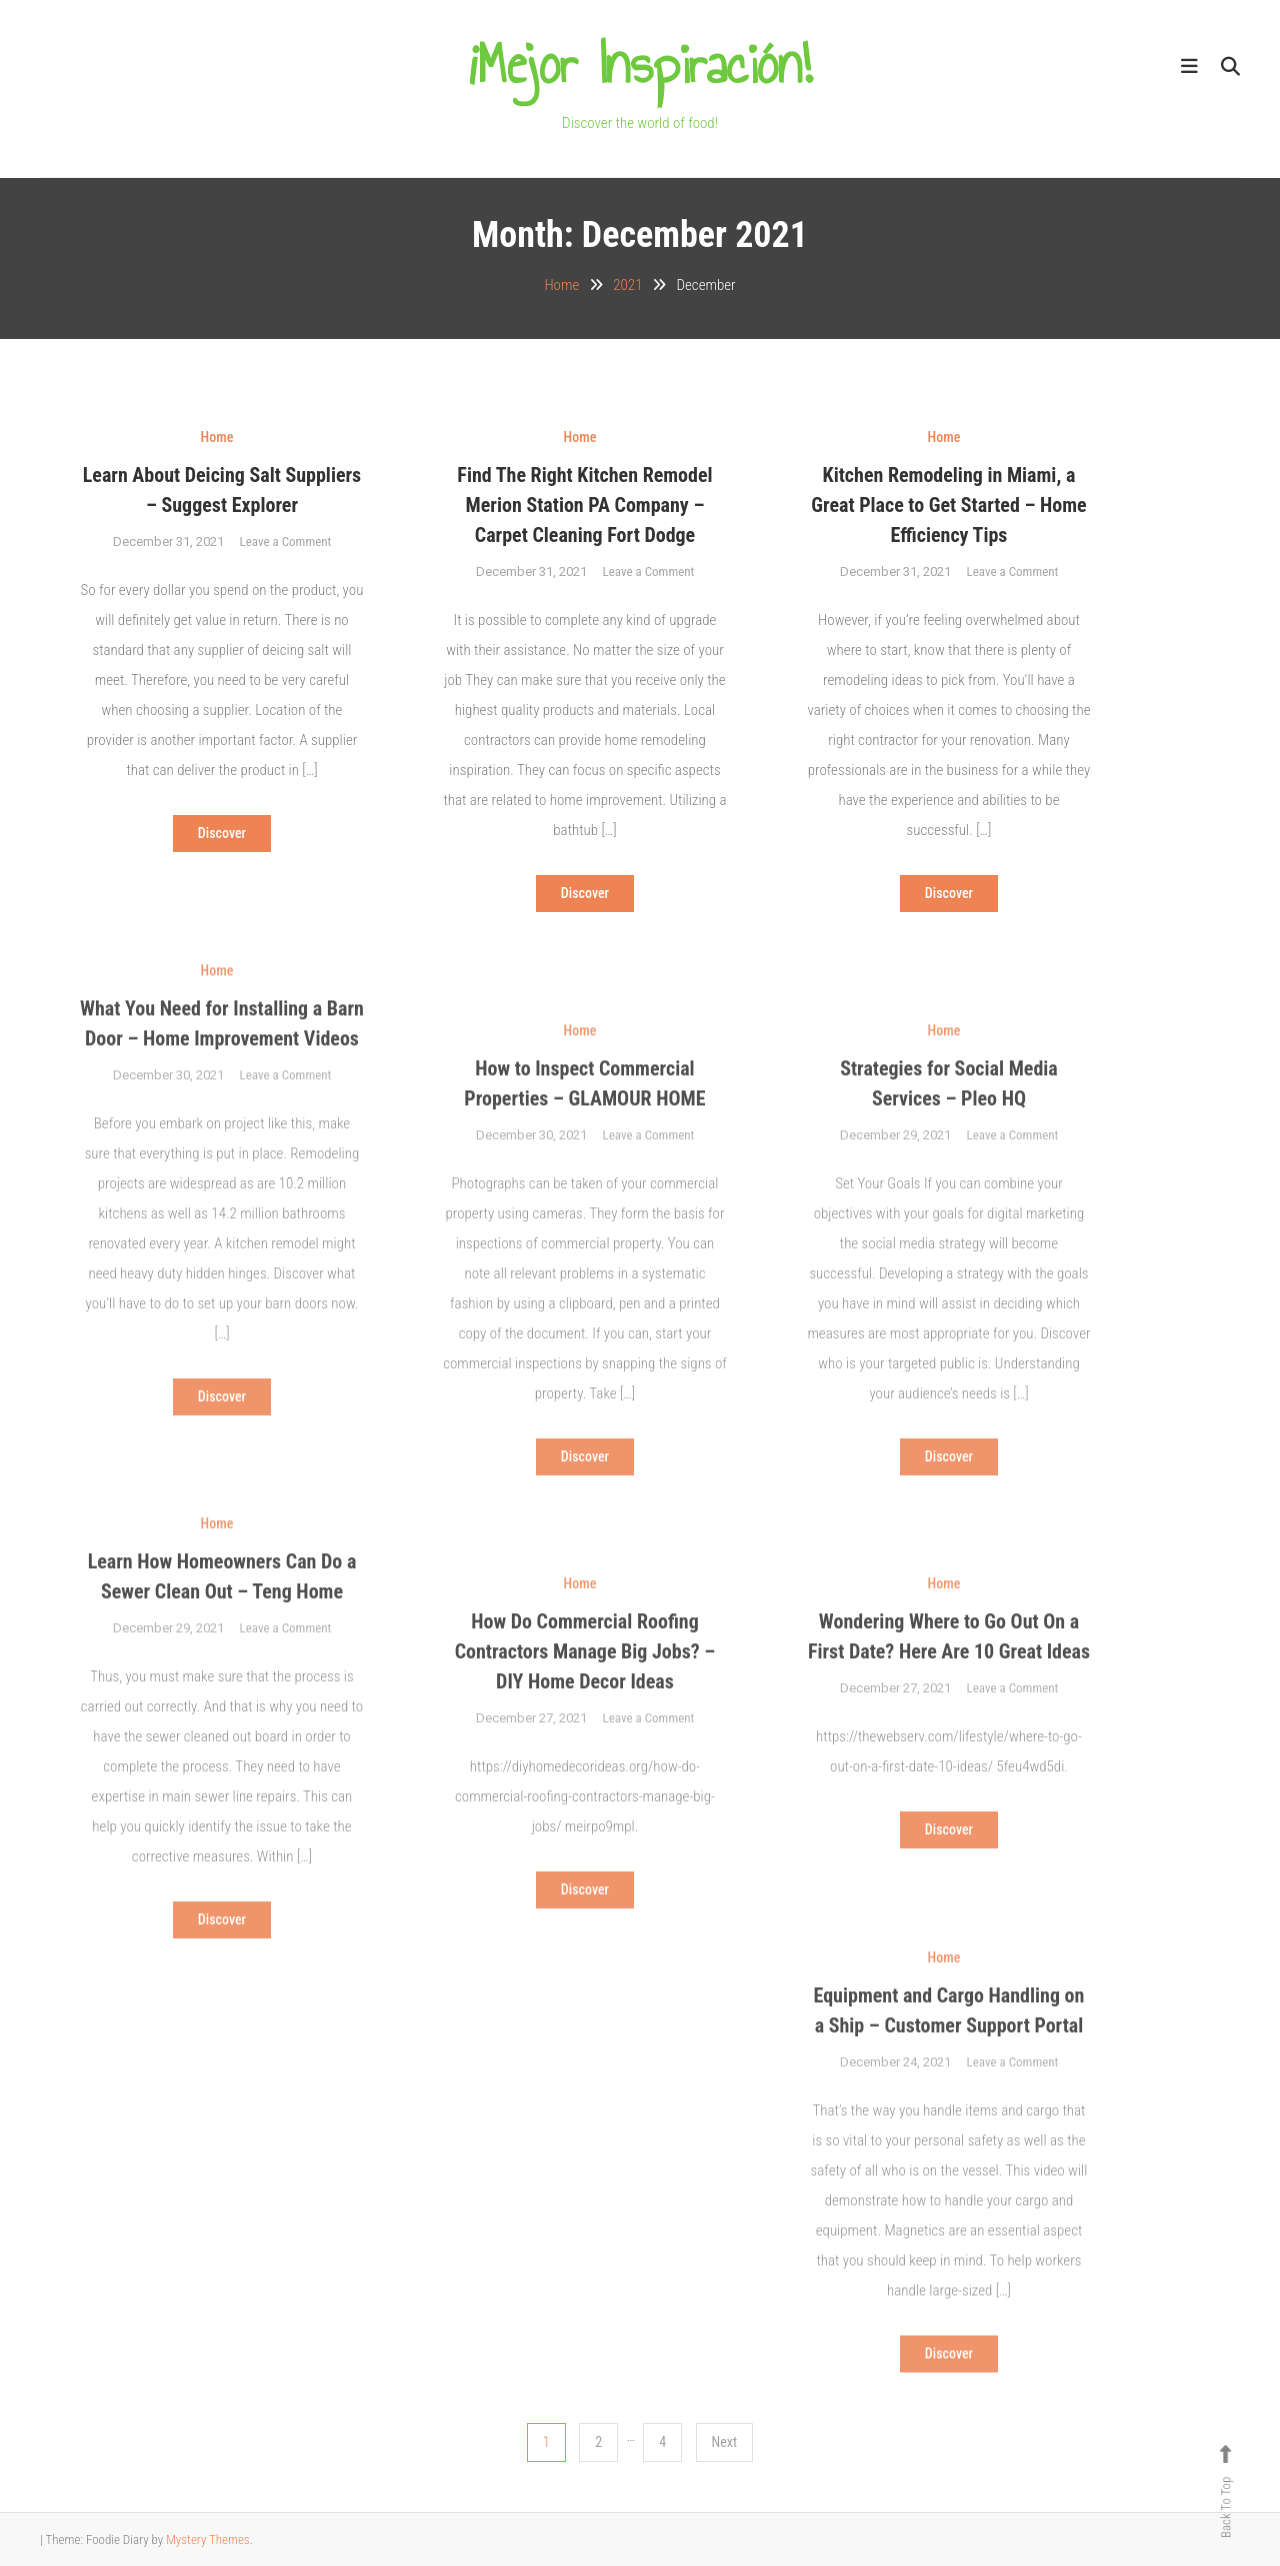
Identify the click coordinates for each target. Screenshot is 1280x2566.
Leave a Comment (286, 541)
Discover (222, 833)
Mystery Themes (207, 2539)
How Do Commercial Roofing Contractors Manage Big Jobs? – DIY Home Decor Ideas (585, 1683)
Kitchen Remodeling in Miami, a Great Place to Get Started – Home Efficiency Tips (948, 505)
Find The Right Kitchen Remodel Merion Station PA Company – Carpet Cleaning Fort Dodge (584, 505)
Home (217, 437)
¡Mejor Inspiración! (640, 65)
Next (725, 2442)
